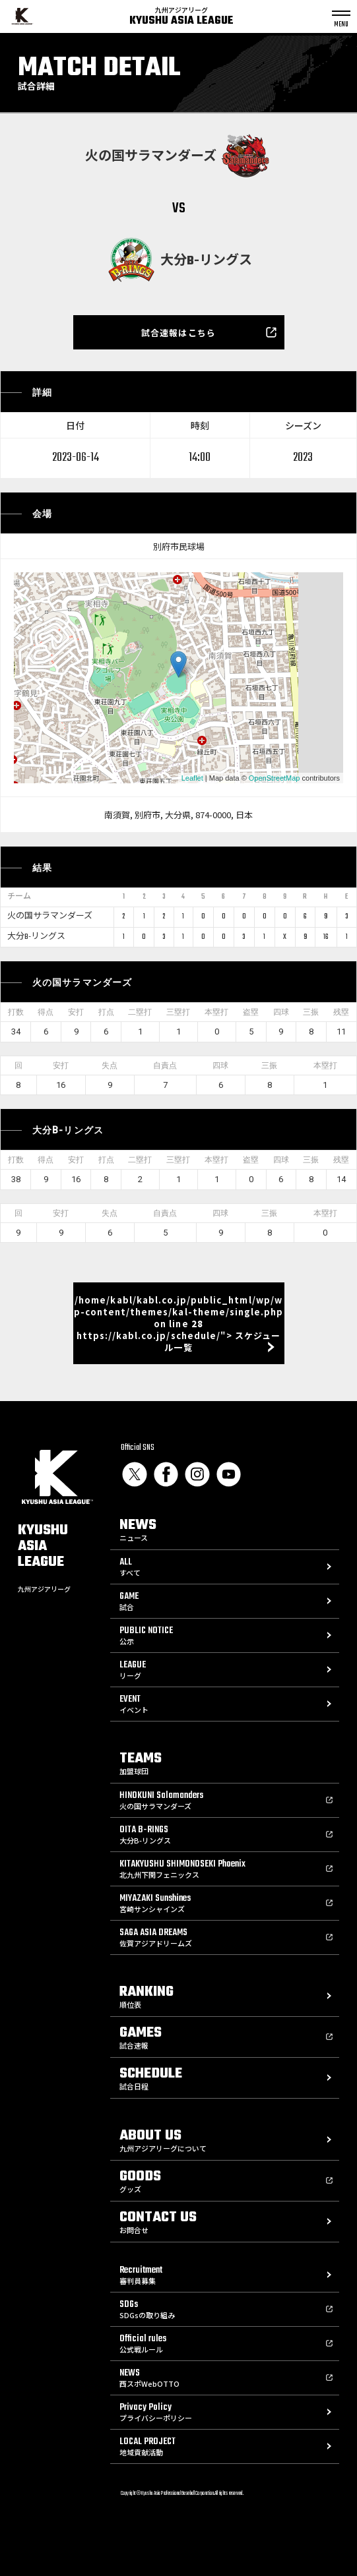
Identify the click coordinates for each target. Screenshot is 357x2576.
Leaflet (192, 778)
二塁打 (140, 1012)
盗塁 (251, 1012)
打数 (16, 1012)
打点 (106, 1012)
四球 (281, 1012)
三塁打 (178, 1012)
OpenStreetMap (274, 778)
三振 (311, 1012)
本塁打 (216, 1012)
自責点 (165, 1065)
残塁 (341, 1012)
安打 (76, 1012)
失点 (109, 1065)
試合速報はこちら (178, 332)
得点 (45, 1012)
